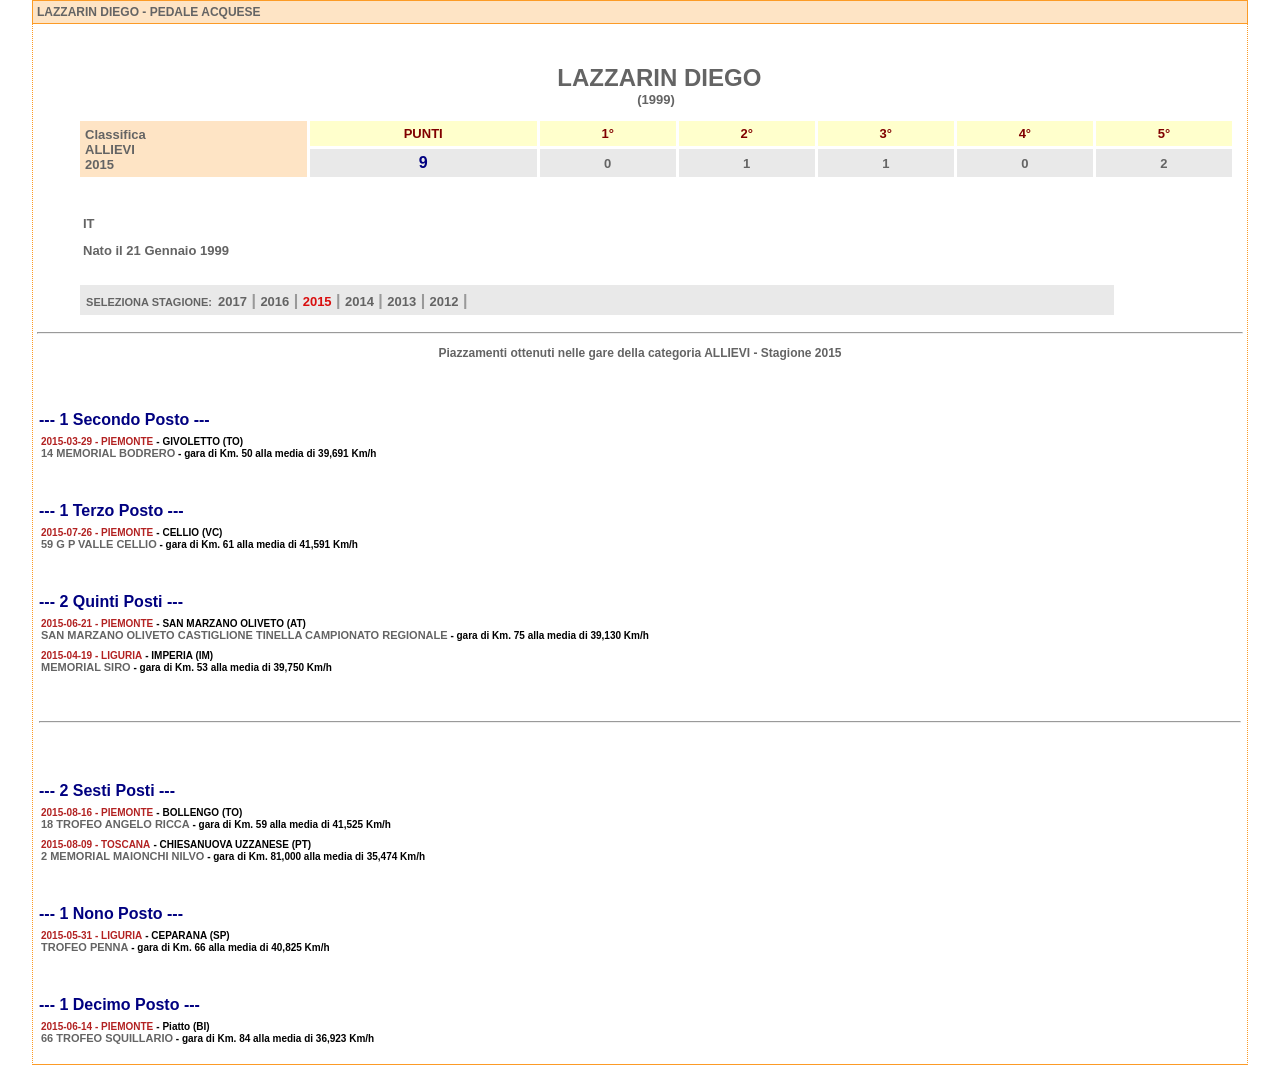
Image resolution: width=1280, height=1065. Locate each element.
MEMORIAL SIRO (86, 667)
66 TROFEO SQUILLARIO (107, 1038)
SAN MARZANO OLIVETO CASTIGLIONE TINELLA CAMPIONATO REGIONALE (244, 635)
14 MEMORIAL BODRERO (108, 453)
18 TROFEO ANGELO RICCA (115, 824)
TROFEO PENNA (84, 947)
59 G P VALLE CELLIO (99, 544)
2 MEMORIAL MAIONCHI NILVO (122, 856)
